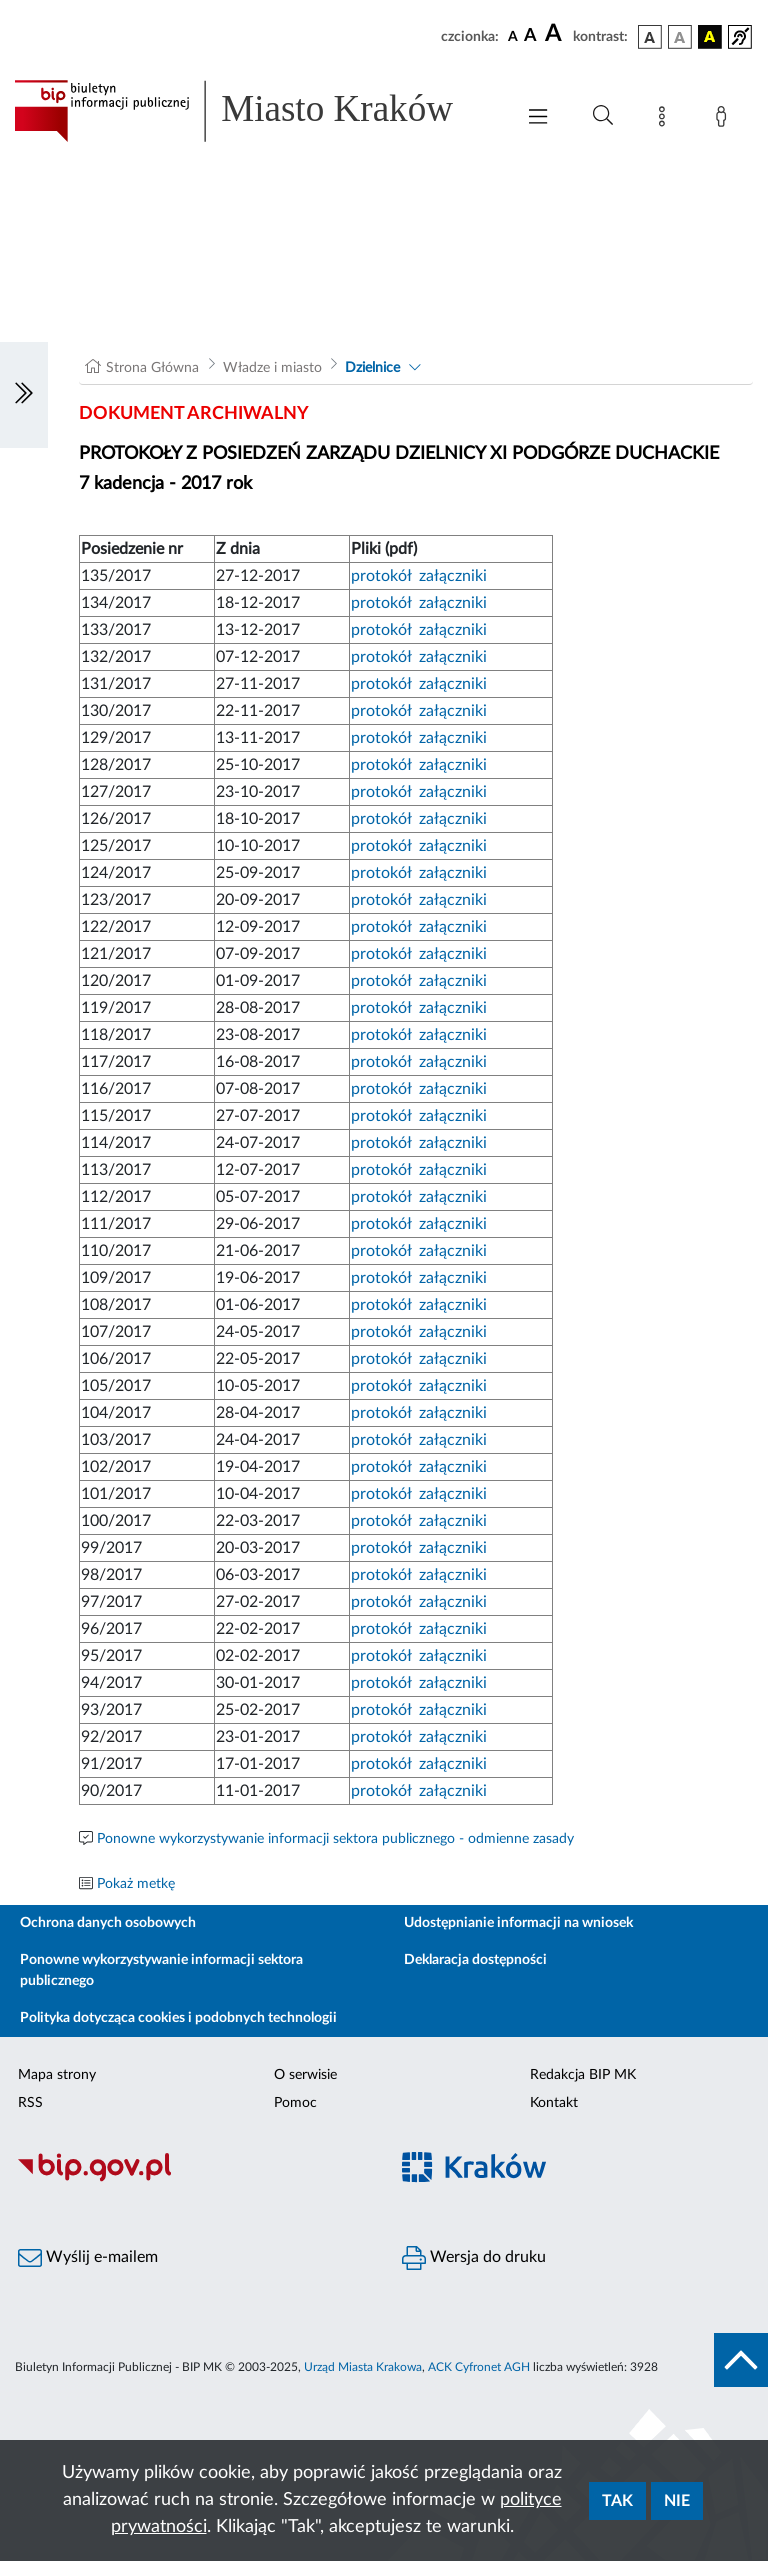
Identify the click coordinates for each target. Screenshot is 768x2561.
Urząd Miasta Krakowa (363, 2367)
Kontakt (554, 2103)
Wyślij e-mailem (88, 2258)
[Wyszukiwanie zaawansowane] (603, 116)
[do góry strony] (741, 2360)
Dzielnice (372, 368)
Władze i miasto (272, 368)
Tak (617, 2501)
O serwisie (305, 2075)
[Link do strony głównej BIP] (254, 111)
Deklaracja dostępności (475, 1960)
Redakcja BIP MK (583, 2075)
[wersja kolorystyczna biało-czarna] (680, 37)
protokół (381, 576)
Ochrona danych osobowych (108, 1923)
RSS (30, 2103)
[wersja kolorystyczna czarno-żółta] (710, 37)
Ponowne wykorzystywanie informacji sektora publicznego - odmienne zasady (335, 1839)
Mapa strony (57, 2075)
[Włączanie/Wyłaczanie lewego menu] (24, 395)
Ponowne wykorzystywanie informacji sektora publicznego (161, 1970)
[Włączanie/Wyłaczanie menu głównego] (538, 118)
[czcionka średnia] (530, 36)
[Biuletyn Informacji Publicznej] (192, 2179)
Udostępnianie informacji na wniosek (518, 1923)
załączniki (453, 576)
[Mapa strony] (666, 120)
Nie (677, 2501)
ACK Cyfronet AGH (479, 2367)
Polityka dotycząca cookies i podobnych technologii (178, 2018)
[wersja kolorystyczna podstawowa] (650, 37)
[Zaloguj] (725, 120)
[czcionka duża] (556, 34)
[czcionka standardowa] (513, 36)
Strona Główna (152, 368)
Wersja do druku (474, 2258)
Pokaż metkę (136, 1884)
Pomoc (295, 2103)
